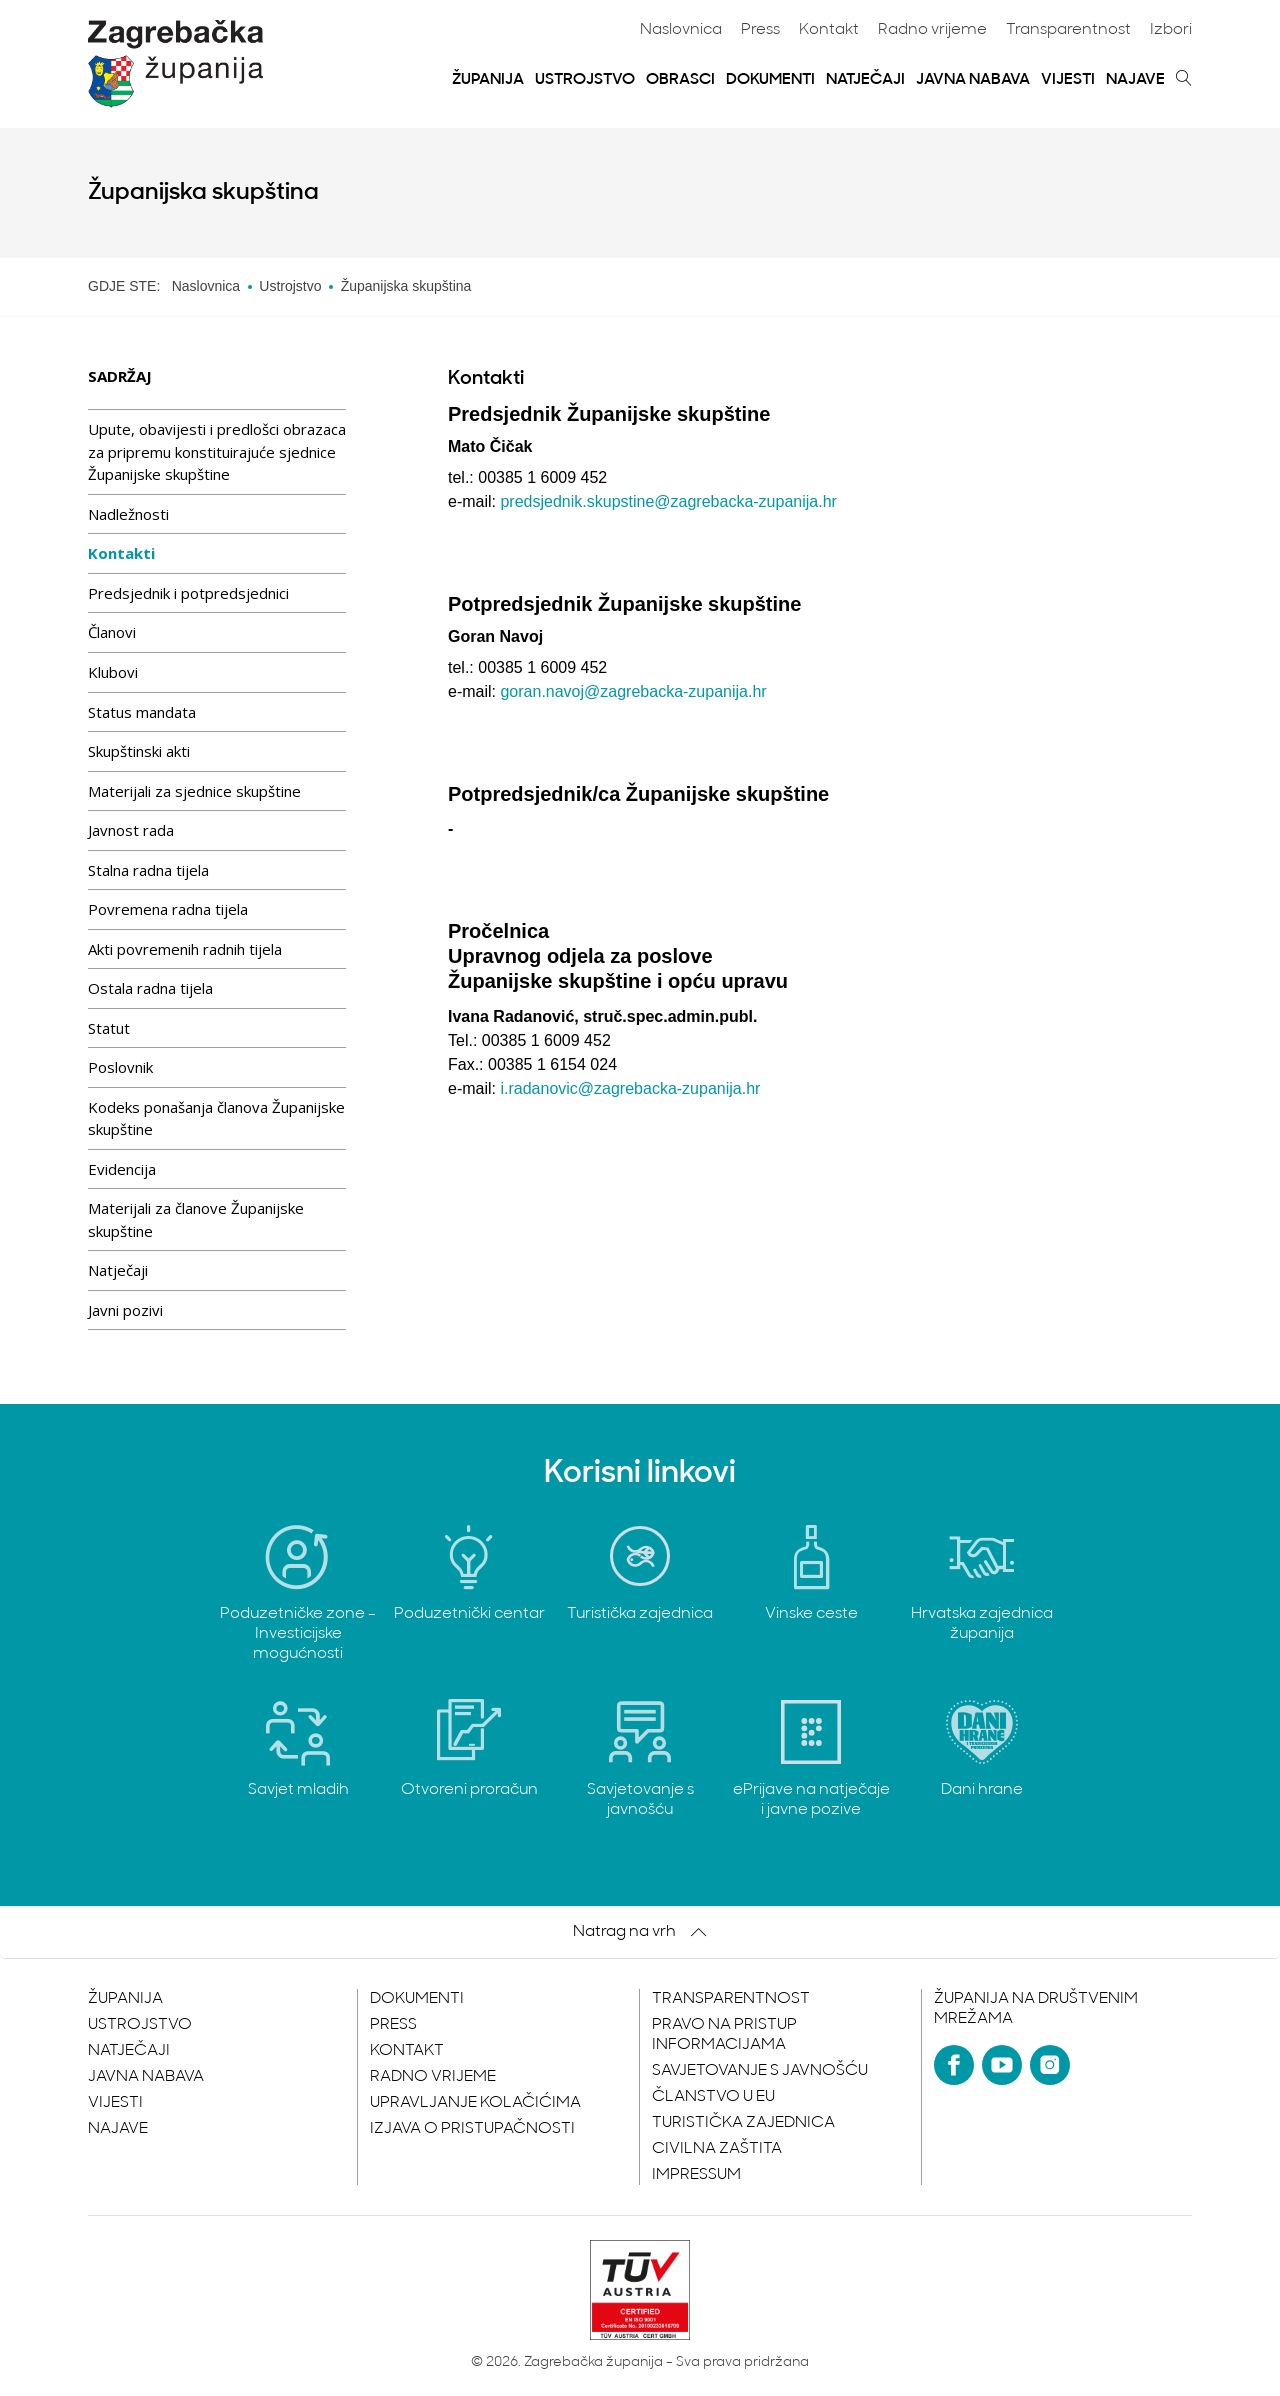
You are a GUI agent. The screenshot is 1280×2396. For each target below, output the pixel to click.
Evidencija (122, 1169)
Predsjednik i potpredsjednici (188, 593)
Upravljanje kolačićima (475, 2103)
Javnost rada (131, 830)
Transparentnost (1068, 30)
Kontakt (829, 30)
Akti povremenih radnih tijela (185, 949)
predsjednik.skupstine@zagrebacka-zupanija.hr (668, 501)
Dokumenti (770, 80)
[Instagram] (1050, 2065)
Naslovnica (681, 30)
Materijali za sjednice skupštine (194, 791)
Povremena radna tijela (168, 909)
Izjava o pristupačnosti (472, 2129)
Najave (1135, 80)
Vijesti (1068, 80)
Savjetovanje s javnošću (760, 2071)
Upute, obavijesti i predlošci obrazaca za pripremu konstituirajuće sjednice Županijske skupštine (217, 451)
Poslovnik (120, 1067)
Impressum (696, 2175)
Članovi (112, 632)
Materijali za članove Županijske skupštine (196, 1219)
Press (760, 30)
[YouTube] (1002, 2065)
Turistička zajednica (743, 2123)
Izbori (1171, 30)
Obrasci (680, 80)
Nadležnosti (128, 514)
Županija (488, 80)
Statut (109, 1028)
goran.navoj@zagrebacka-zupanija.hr (633, 691)
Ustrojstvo (585, 80)
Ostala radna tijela (150, 988)
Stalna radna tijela (148, 870)
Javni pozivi (125, 1310)
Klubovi (113, 672)
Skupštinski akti (139, 751)
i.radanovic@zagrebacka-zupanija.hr (630, 1088)
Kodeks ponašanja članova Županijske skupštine (216, 1118)
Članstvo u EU (713, 2097)
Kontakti (121, 553)
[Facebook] (954, 2065)
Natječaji (865, 80)
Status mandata (142, 712)
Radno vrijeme (932, 30)
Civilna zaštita (717, 2149)
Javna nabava (973, 80)
